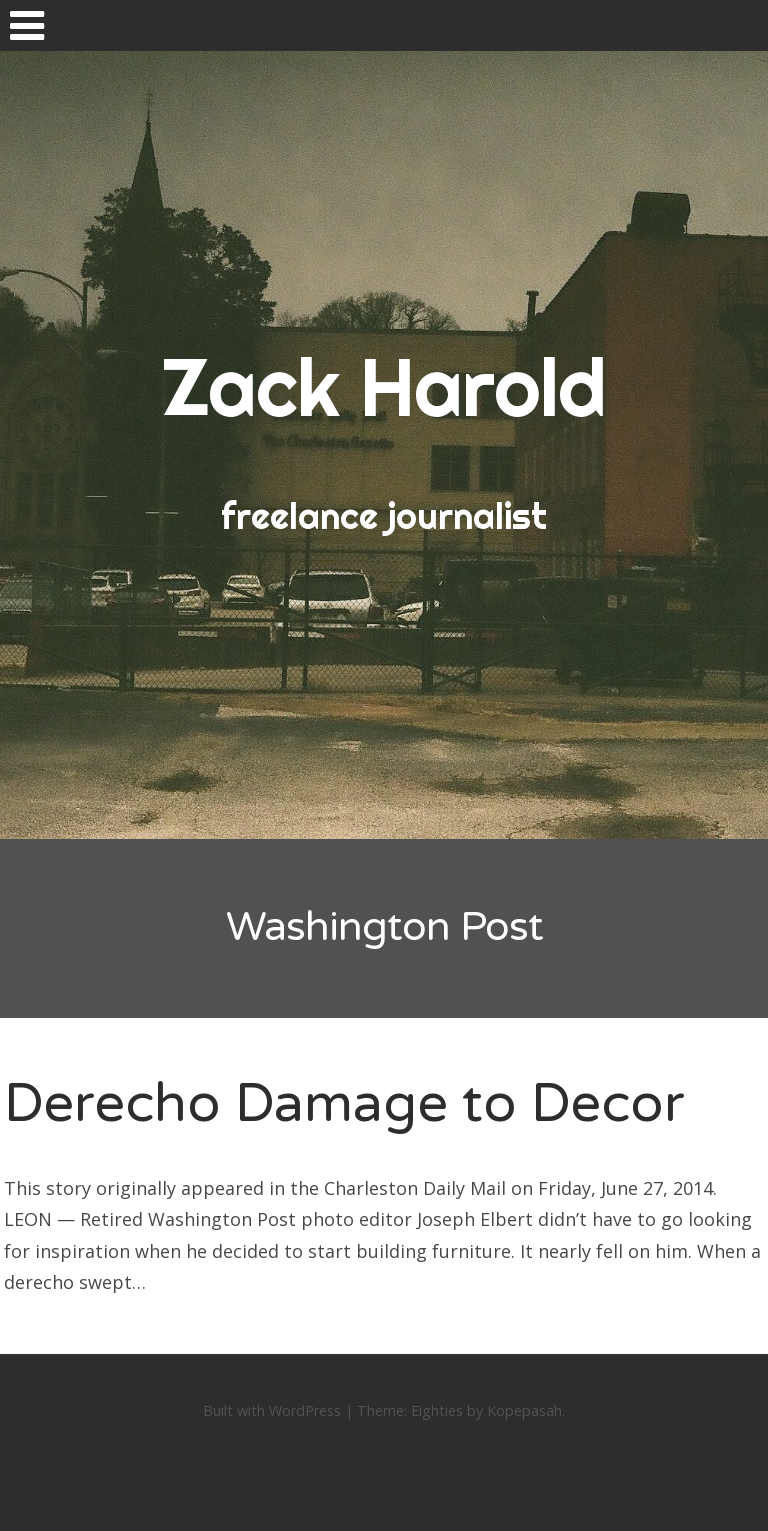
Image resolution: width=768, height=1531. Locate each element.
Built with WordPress (272, 1410)
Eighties (437, 1410)
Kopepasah (524, 1410)
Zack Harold (384, 387)
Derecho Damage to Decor (344, 1103)
